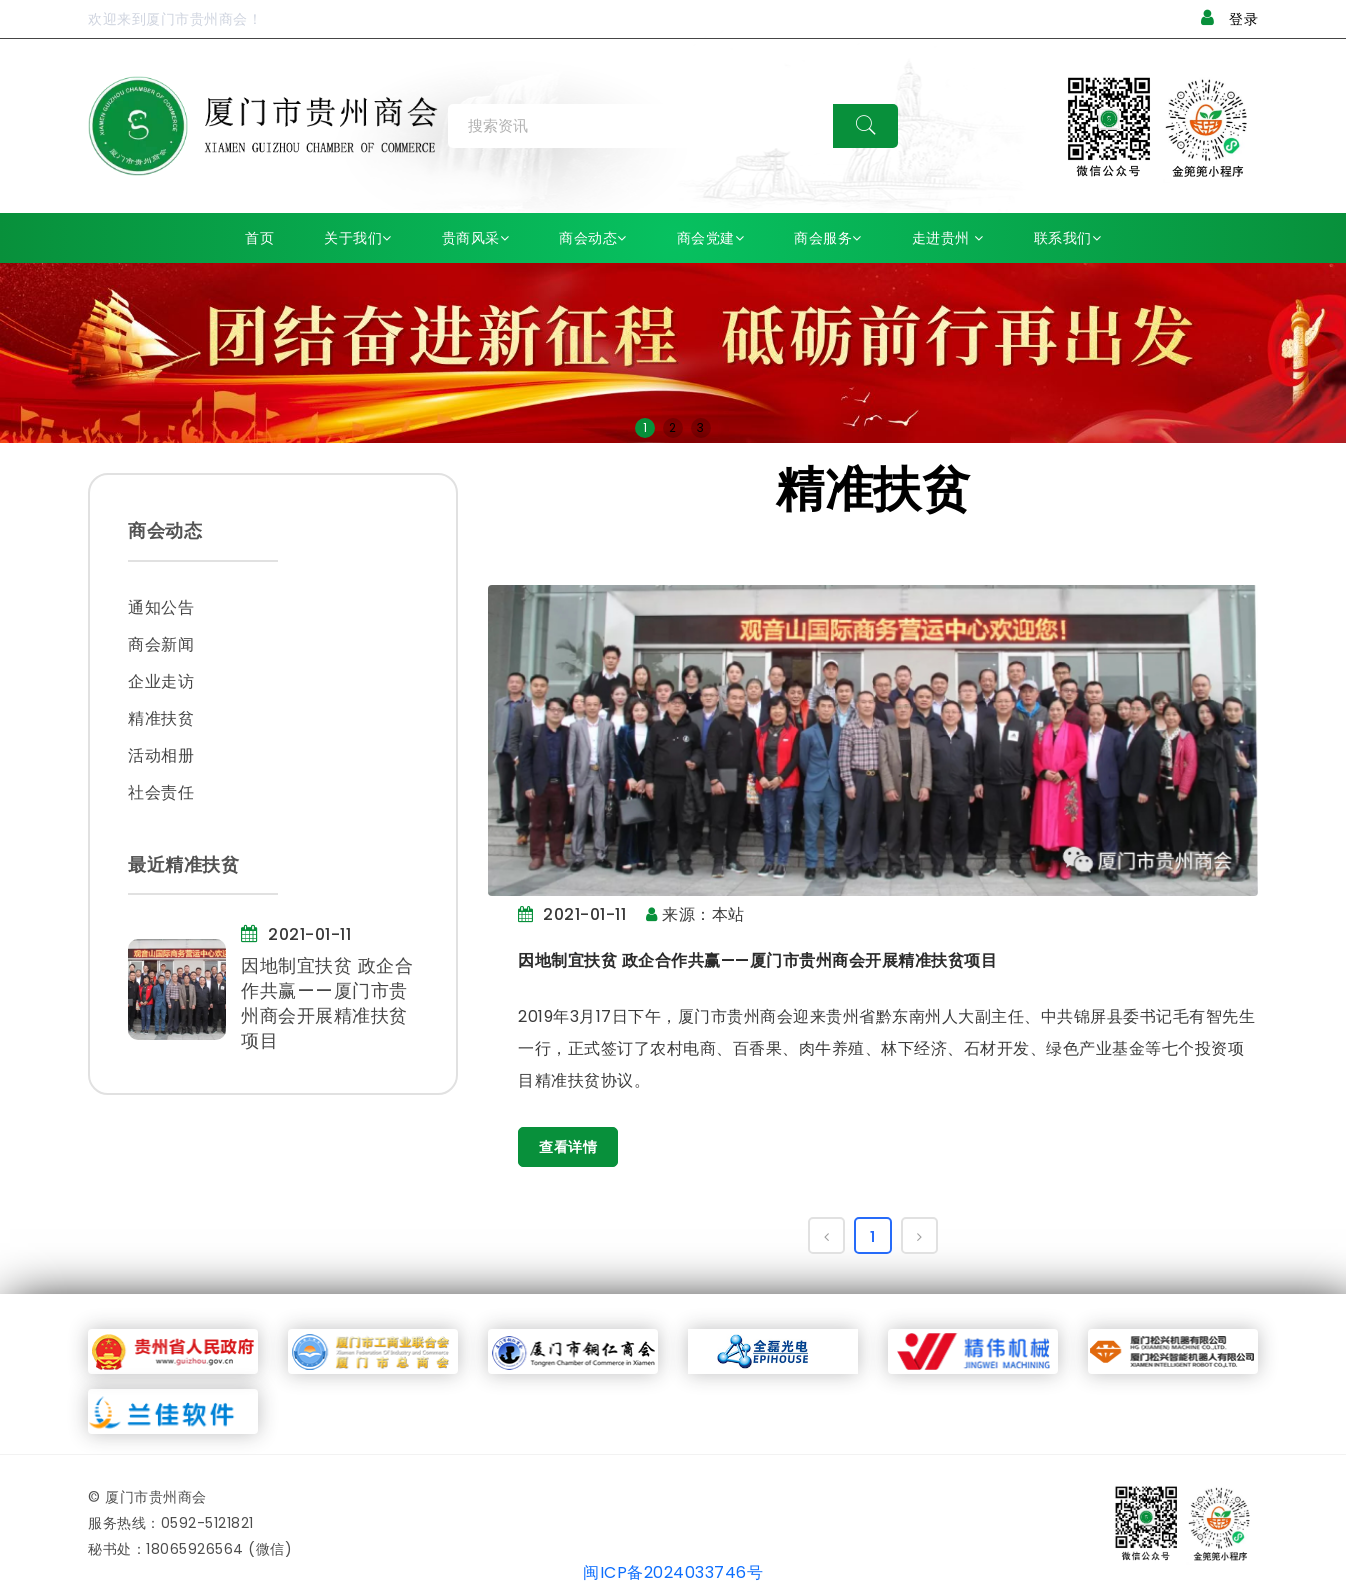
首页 (259, 238)
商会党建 (711, 238)
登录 (1230, 19)
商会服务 (828, 238)
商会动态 (593, 238)
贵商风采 (476, 238)
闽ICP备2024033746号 (673, 1576)
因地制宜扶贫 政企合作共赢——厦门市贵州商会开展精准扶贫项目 (757, 960)
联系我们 (1068, 238)
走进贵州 (948, 238)
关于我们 (358, 238)
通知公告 (161, 607)
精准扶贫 (161, 718)
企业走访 (161, 681)
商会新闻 (161, 644)
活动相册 (161, 755)
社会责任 (161, 792)
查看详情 (568, 1147)
